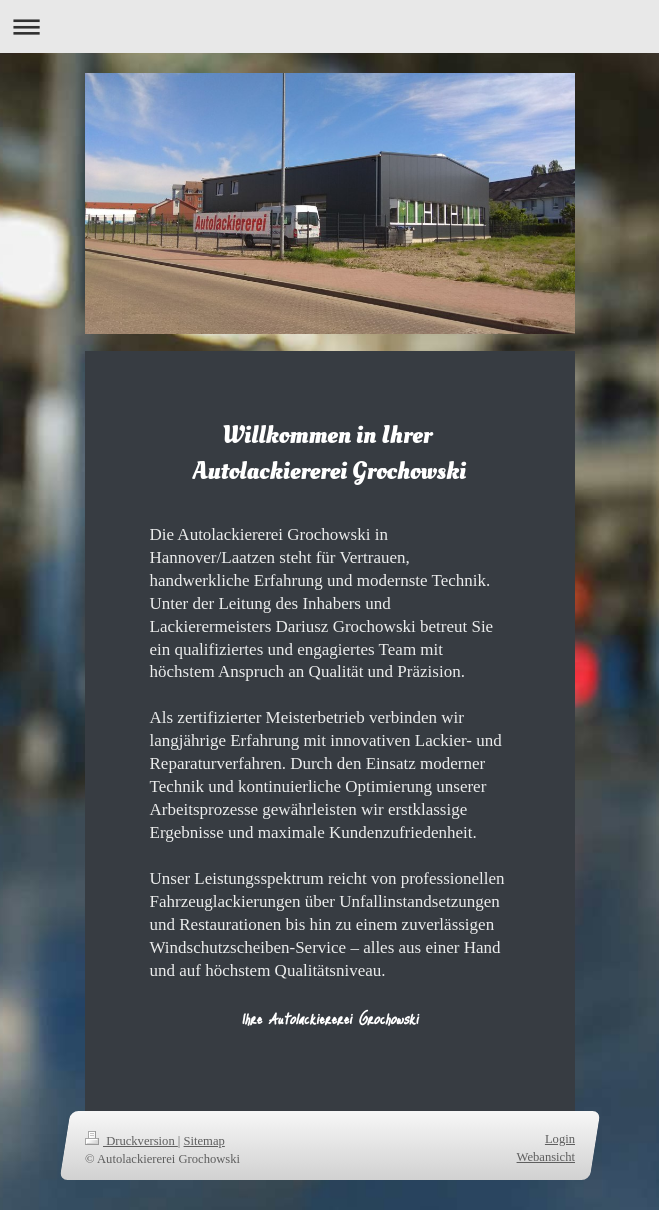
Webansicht (545, 1156)
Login (559, 1139)
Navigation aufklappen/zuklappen (329, 26)
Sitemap (203, 1141)
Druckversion (131, 1141)
